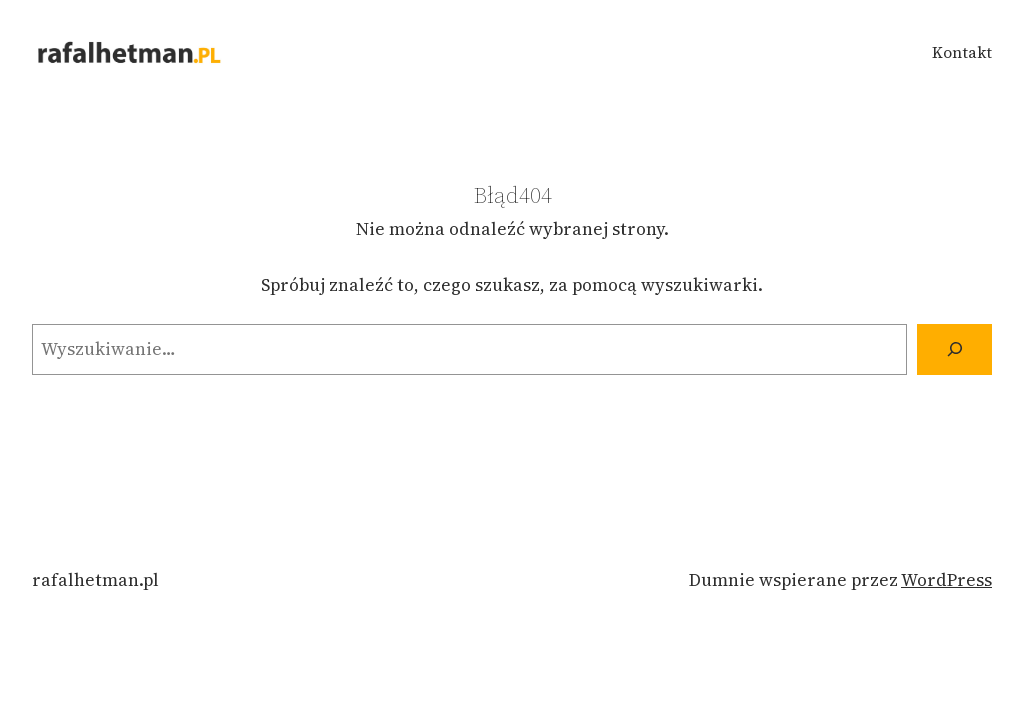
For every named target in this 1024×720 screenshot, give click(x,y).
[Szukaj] (954, 349)
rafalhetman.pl (95, 580)
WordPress (946, 580)
